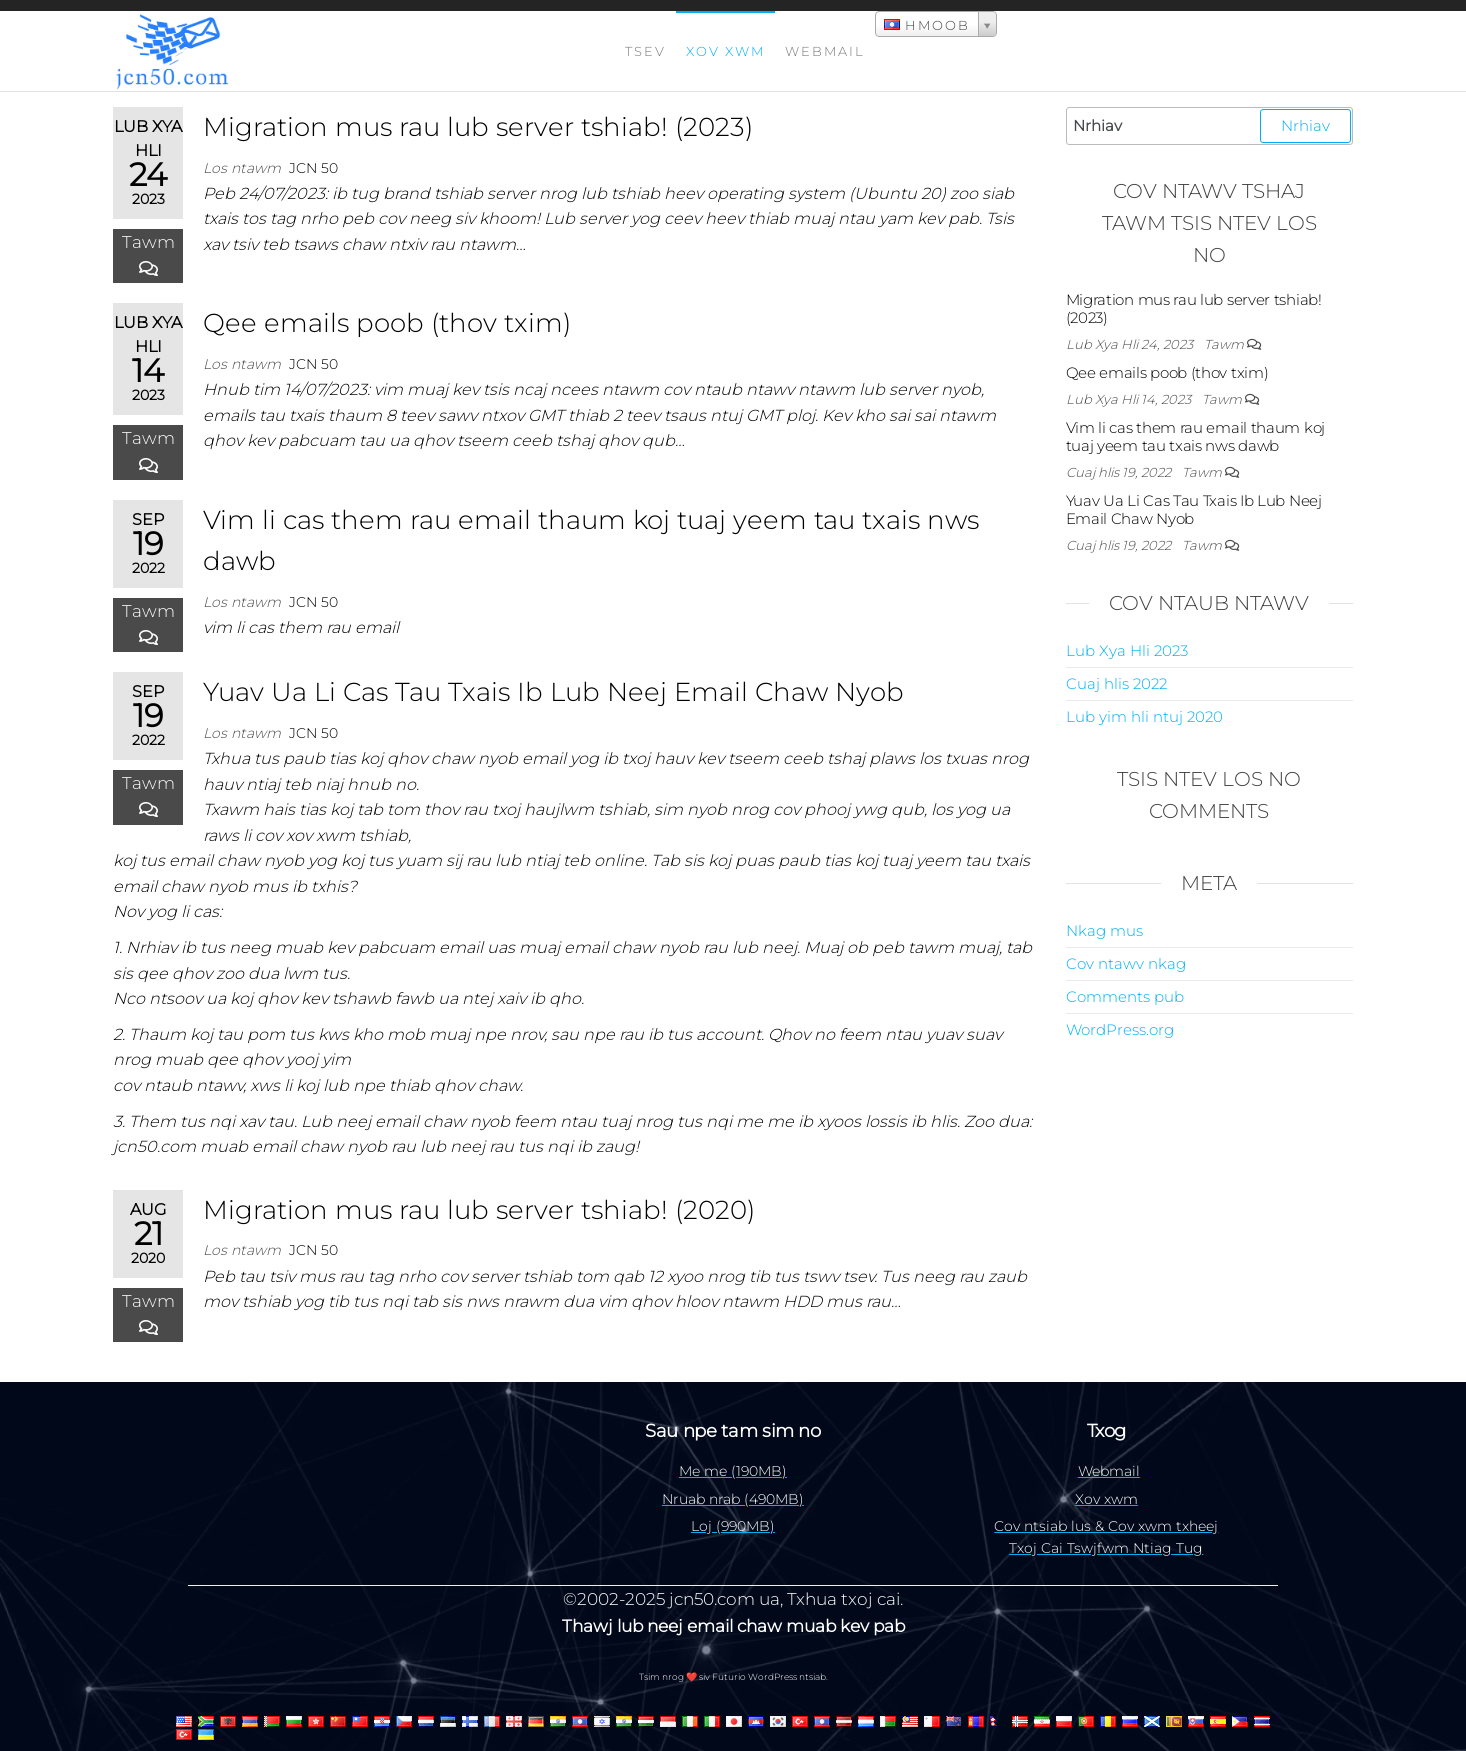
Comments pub (1125, 996)
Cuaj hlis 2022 (1116, 683)
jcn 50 (313, 168)
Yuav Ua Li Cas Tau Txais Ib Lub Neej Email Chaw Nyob (553, 692)
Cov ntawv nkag (1126, 963)
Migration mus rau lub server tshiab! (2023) (478, 127)
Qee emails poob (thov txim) (387, 323)
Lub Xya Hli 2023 (1127, 650)
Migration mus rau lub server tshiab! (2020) (479, 1210)
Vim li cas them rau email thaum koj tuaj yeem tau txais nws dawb (1196, 436)
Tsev (645, 51)
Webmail (825, 51)
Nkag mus (1104, 930)
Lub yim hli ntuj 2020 (1144, 716)
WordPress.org (1120, 1029)
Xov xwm (725, 51)
